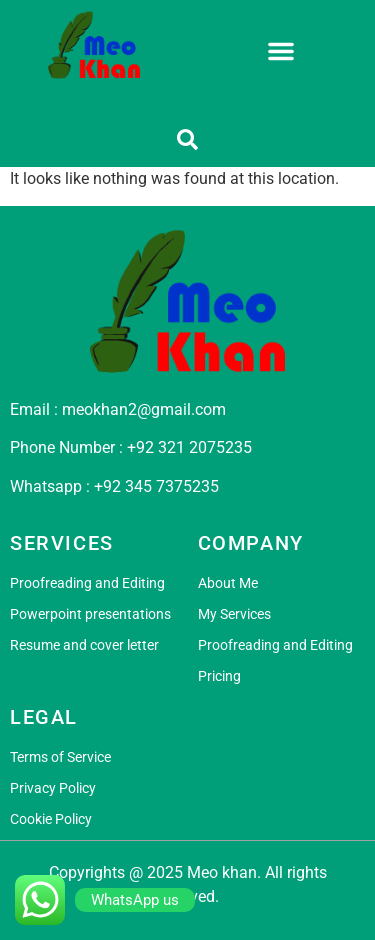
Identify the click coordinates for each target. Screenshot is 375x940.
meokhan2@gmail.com (144, 409)
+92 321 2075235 (189, 447)
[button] (281, 51)
